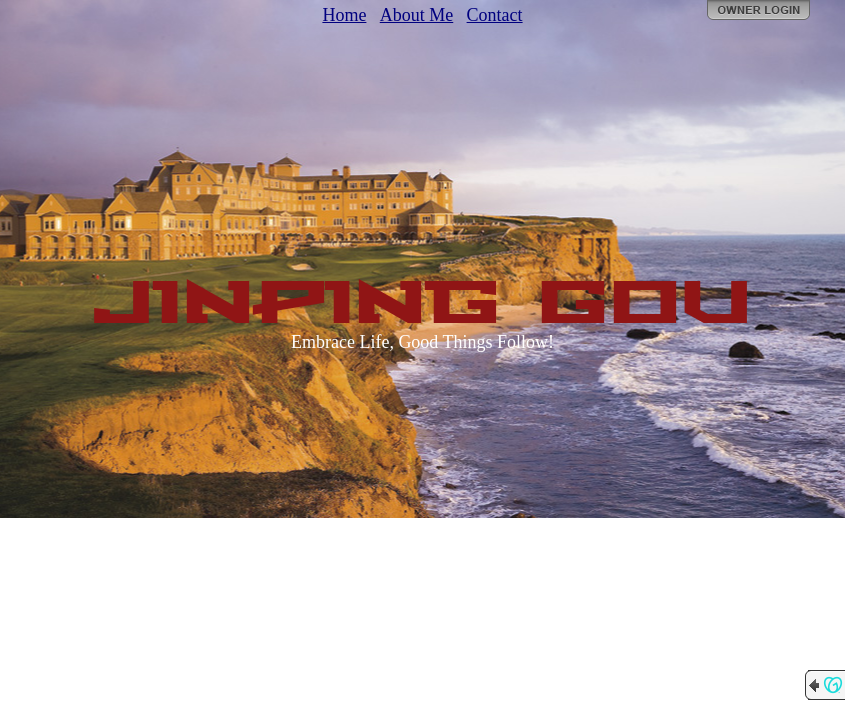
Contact (495, 15)
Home (344, 15)
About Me (417, 15)
